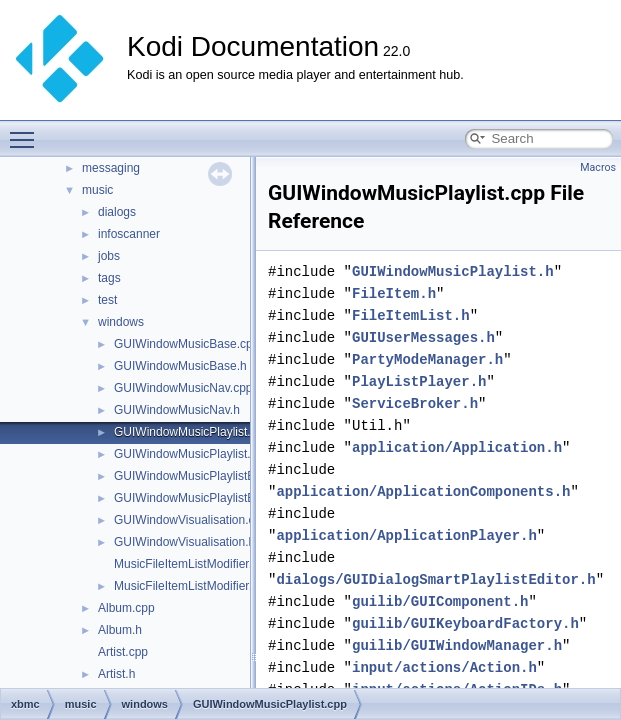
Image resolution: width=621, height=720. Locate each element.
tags (109, 278)
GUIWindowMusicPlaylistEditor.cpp (207, 476)
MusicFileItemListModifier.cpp (192, 564)
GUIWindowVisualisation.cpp (191, 520)
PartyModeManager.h (427, 359)
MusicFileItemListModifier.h (186, 586)
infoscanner (129, 234)
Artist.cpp (123, 652)
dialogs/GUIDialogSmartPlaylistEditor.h (435, 579)
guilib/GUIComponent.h (440, 601)
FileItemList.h (411, 315)
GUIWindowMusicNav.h (177, 410)
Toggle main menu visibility (27, 131)
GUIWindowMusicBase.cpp (186, 344)
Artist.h (116, 674)
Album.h (120, 630)
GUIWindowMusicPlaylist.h (185, 454)
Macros (598, 167)
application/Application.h (457, 447)
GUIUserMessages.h (423, 337)
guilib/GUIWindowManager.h (457, 645)
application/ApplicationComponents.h (423, 491)
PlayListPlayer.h (419, 381)
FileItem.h (394, 293)
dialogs (117, 212)
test (107, 300)
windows (121, 322)
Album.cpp (126, 608)
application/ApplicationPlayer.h (406, 535)
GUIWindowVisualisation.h (184, 542)
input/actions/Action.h (444, 667)
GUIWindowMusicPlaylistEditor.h (201, 498)
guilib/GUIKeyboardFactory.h (465, 623)
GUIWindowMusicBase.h (180, 366)
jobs (109, 256)
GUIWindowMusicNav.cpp (183, 388)
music (97, 190)
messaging (111, 168)
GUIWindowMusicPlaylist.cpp (192, 432)
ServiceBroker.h (415, 403)
